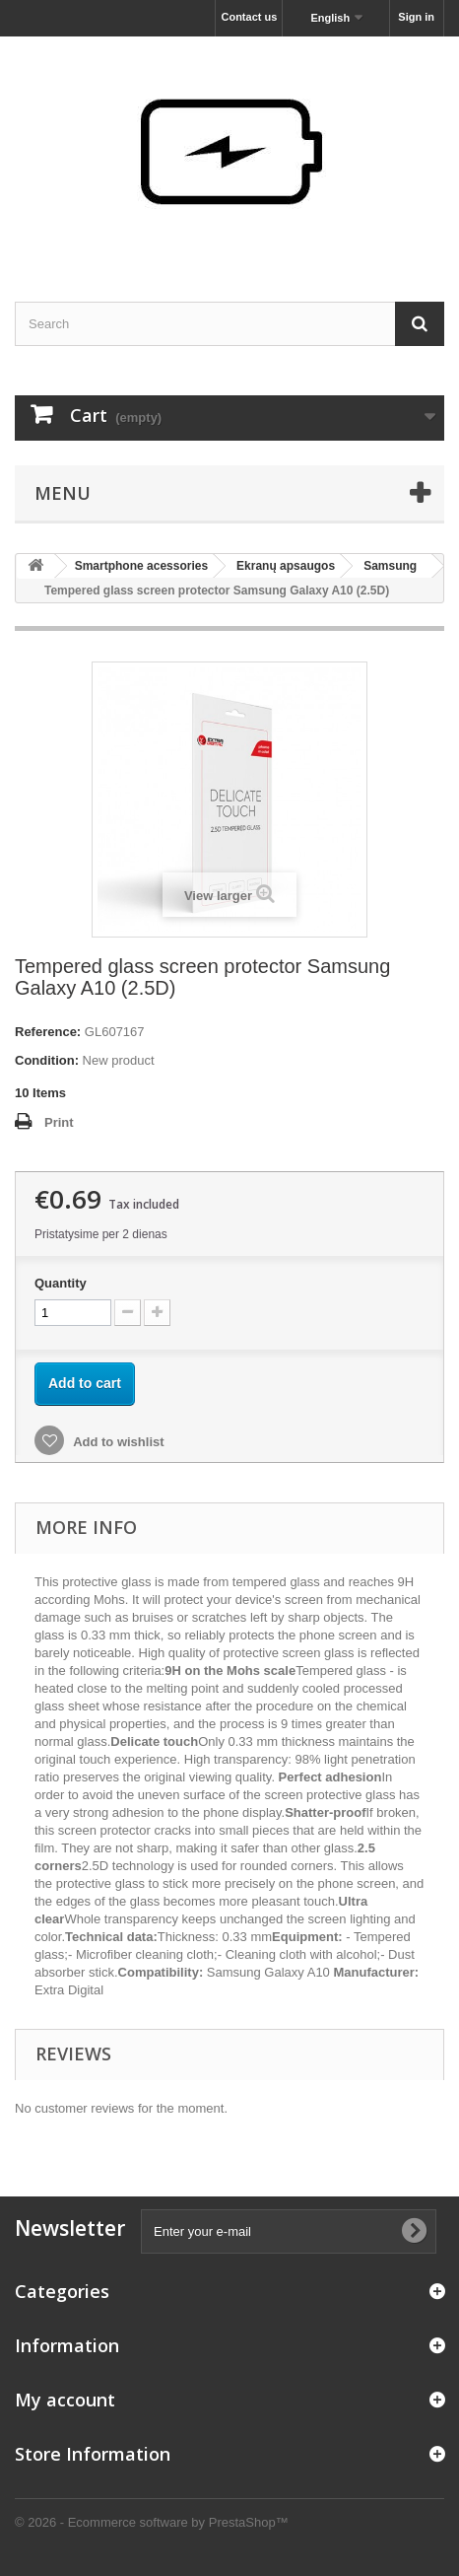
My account (65, 2399)
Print (59, 1122)
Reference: (48, 1031)
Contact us (249, 17)
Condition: (47, 1060)
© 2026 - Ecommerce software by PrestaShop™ (152, 2522)
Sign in (416, 17)
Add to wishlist (117, 1441)
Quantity (60, 1283)
